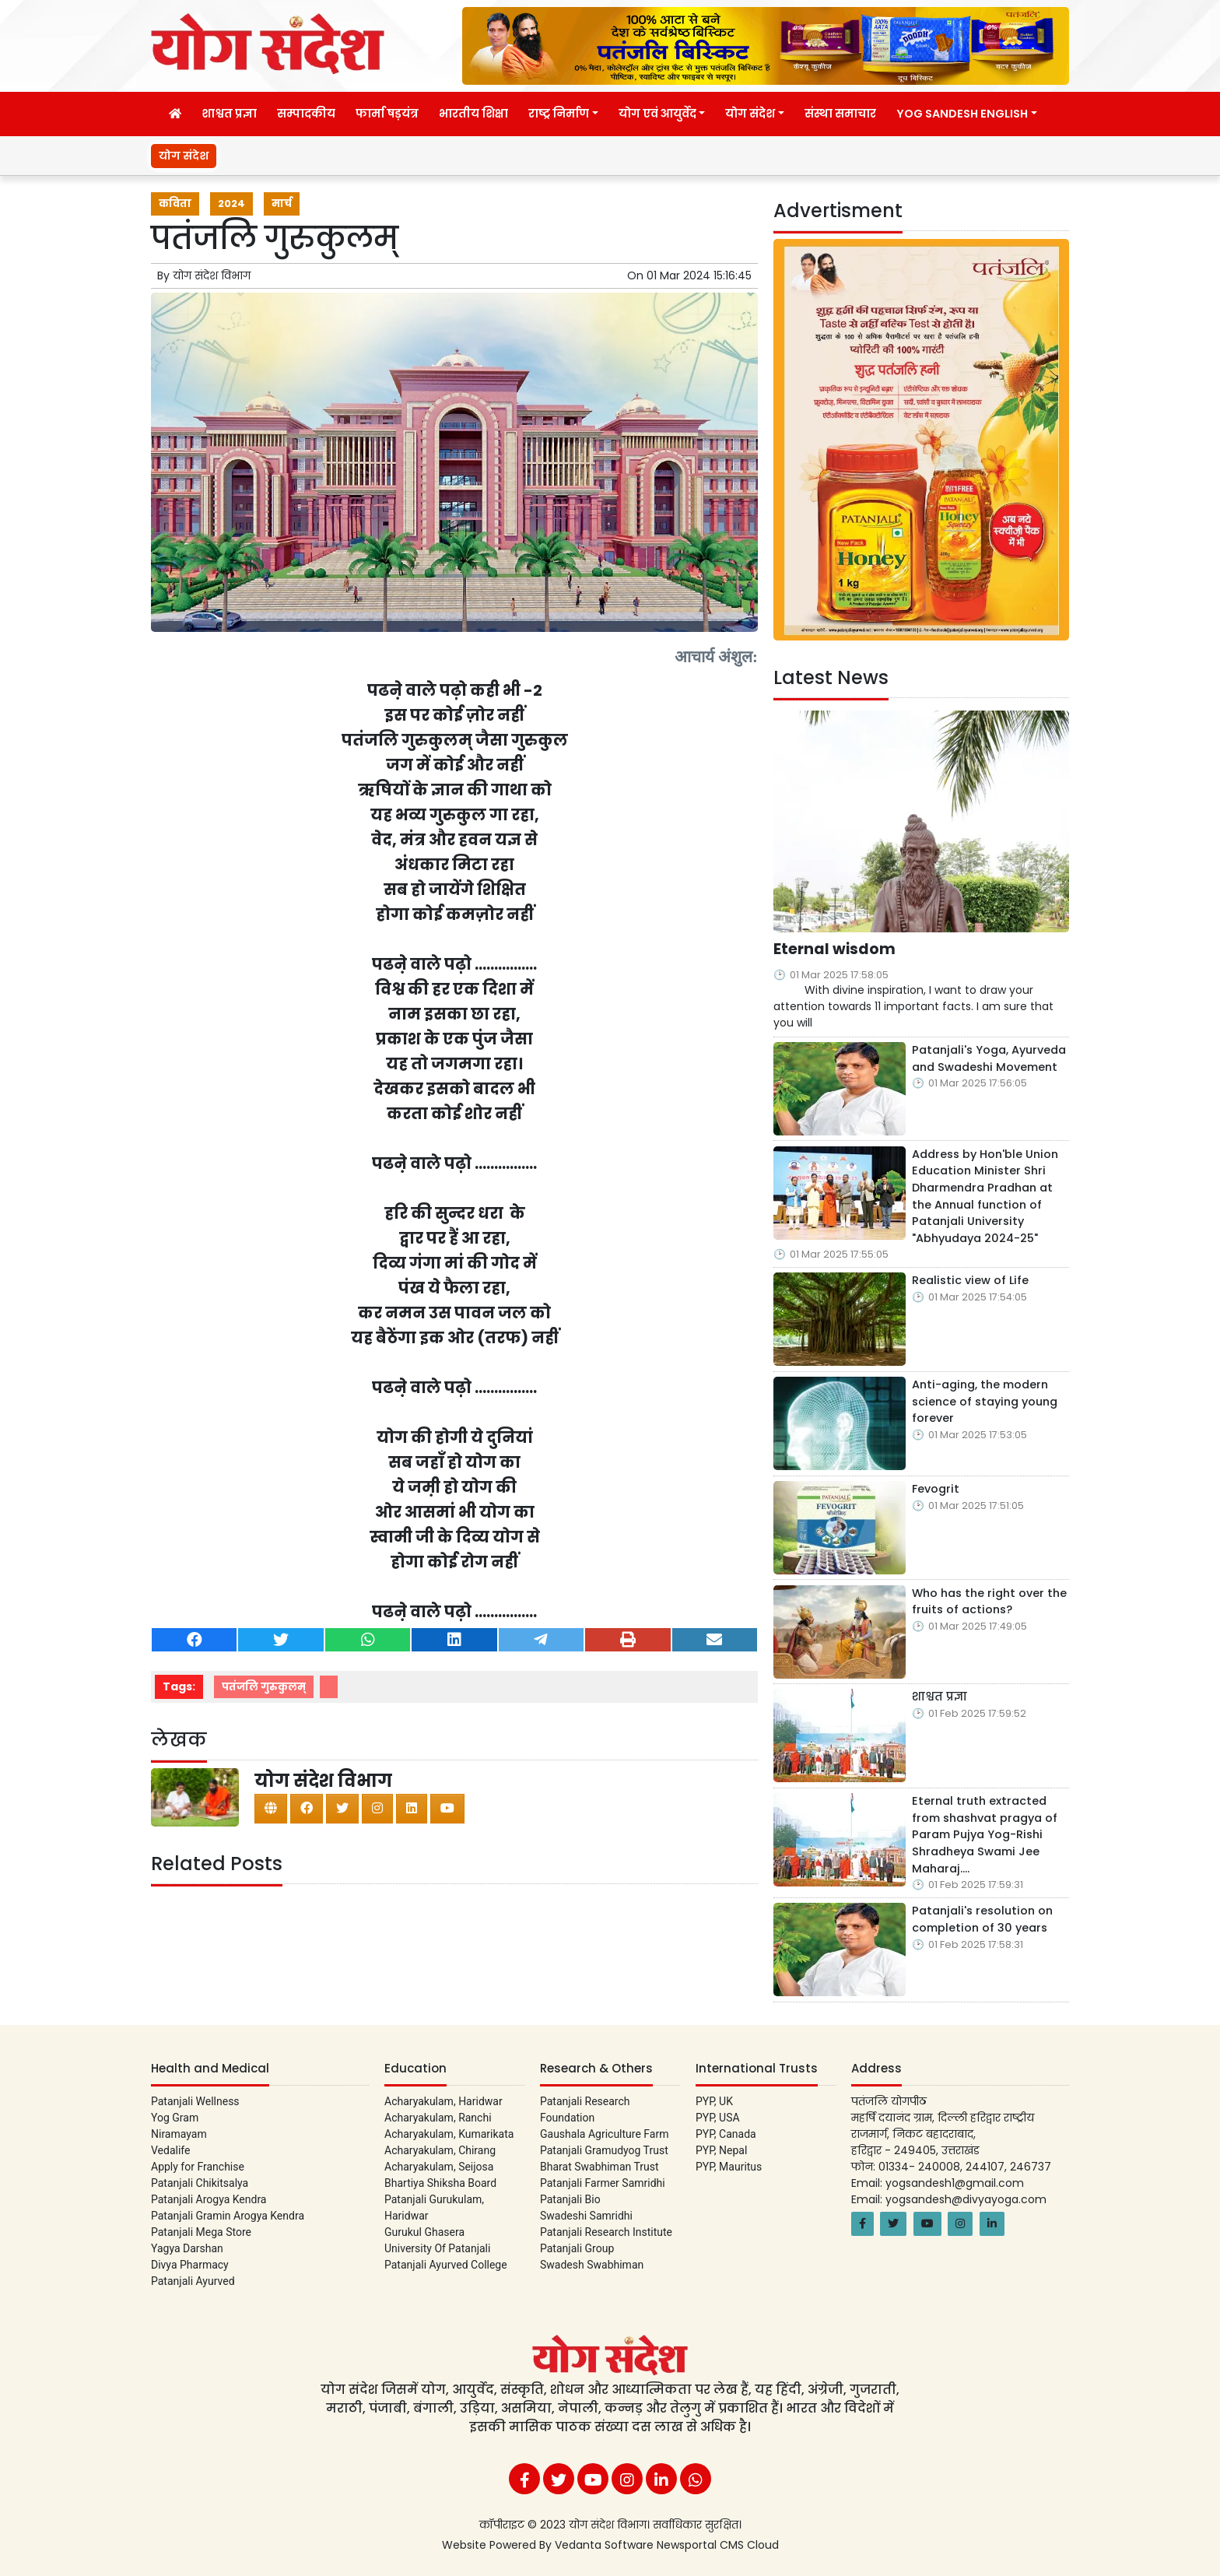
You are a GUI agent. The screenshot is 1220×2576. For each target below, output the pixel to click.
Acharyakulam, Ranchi (438, 2117)
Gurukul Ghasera (424, 2232)
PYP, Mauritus (729, 2166)
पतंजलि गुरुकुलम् (264, 1686)
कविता (175, 203)
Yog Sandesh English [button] (962, 113)
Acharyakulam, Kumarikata (449, 2134)
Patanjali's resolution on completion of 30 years (982, 1919)
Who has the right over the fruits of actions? (989, 1601)
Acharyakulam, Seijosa (438, 2166)
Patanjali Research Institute (606, 2232)
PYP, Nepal (721, 2150)
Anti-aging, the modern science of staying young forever (984, 1401)
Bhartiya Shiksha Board (440, 2183)
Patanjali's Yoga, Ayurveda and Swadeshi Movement (989, 1058)
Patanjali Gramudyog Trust (604, 2150)
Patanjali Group (577, 2248)
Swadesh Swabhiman (591, 2264)
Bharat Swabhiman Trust (599, 2166)
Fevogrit (935, 1489)
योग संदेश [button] (750, 113)
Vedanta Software (606, 2545)
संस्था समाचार (840, 113)
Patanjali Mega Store (201, 2232)
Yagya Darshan (187, 2248)
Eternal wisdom (1056, 155)
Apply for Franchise (197, 2166)
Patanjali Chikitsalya (199, 2183)
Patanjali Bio (570, 2199)
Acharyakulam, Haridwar (443, 2101)
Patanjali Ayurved (193, 2281)
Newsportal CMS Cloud (718, 2545)
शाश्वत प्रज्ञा (229, 113)
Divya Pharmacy (190, 2264)
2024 (231, 203)
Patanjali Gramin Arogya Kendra (227, 2215)
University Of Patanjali (437, 2248)
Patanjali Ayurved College (445, 2264)
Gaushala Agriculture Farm (604, 2134)
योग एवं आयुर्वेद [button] (657, 113)
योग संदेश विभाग (212, 275)
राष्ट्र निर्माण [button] (558, 113)
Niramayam (179, 2134)
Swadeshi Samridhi (586, 2215)
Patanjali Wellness (195, 2101)
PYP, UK (714, 2101)
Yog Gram (174, 2117)
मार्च (282, 203)
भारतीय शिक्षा (473, 113)
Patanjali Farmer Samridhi (602, 2183)
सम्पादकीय (306, 113)
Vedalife (170, 2150)
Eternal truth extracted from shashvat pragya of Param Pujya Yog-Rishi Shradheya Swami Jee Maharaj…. (984, 1834)
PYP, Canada (726, 2134)
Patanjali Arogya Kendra (208, 2199)
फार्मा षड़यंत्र (387, 113)
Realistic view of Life (970, 1280)
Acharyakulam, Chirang (440, 2150)
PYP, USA (718, 2117)
